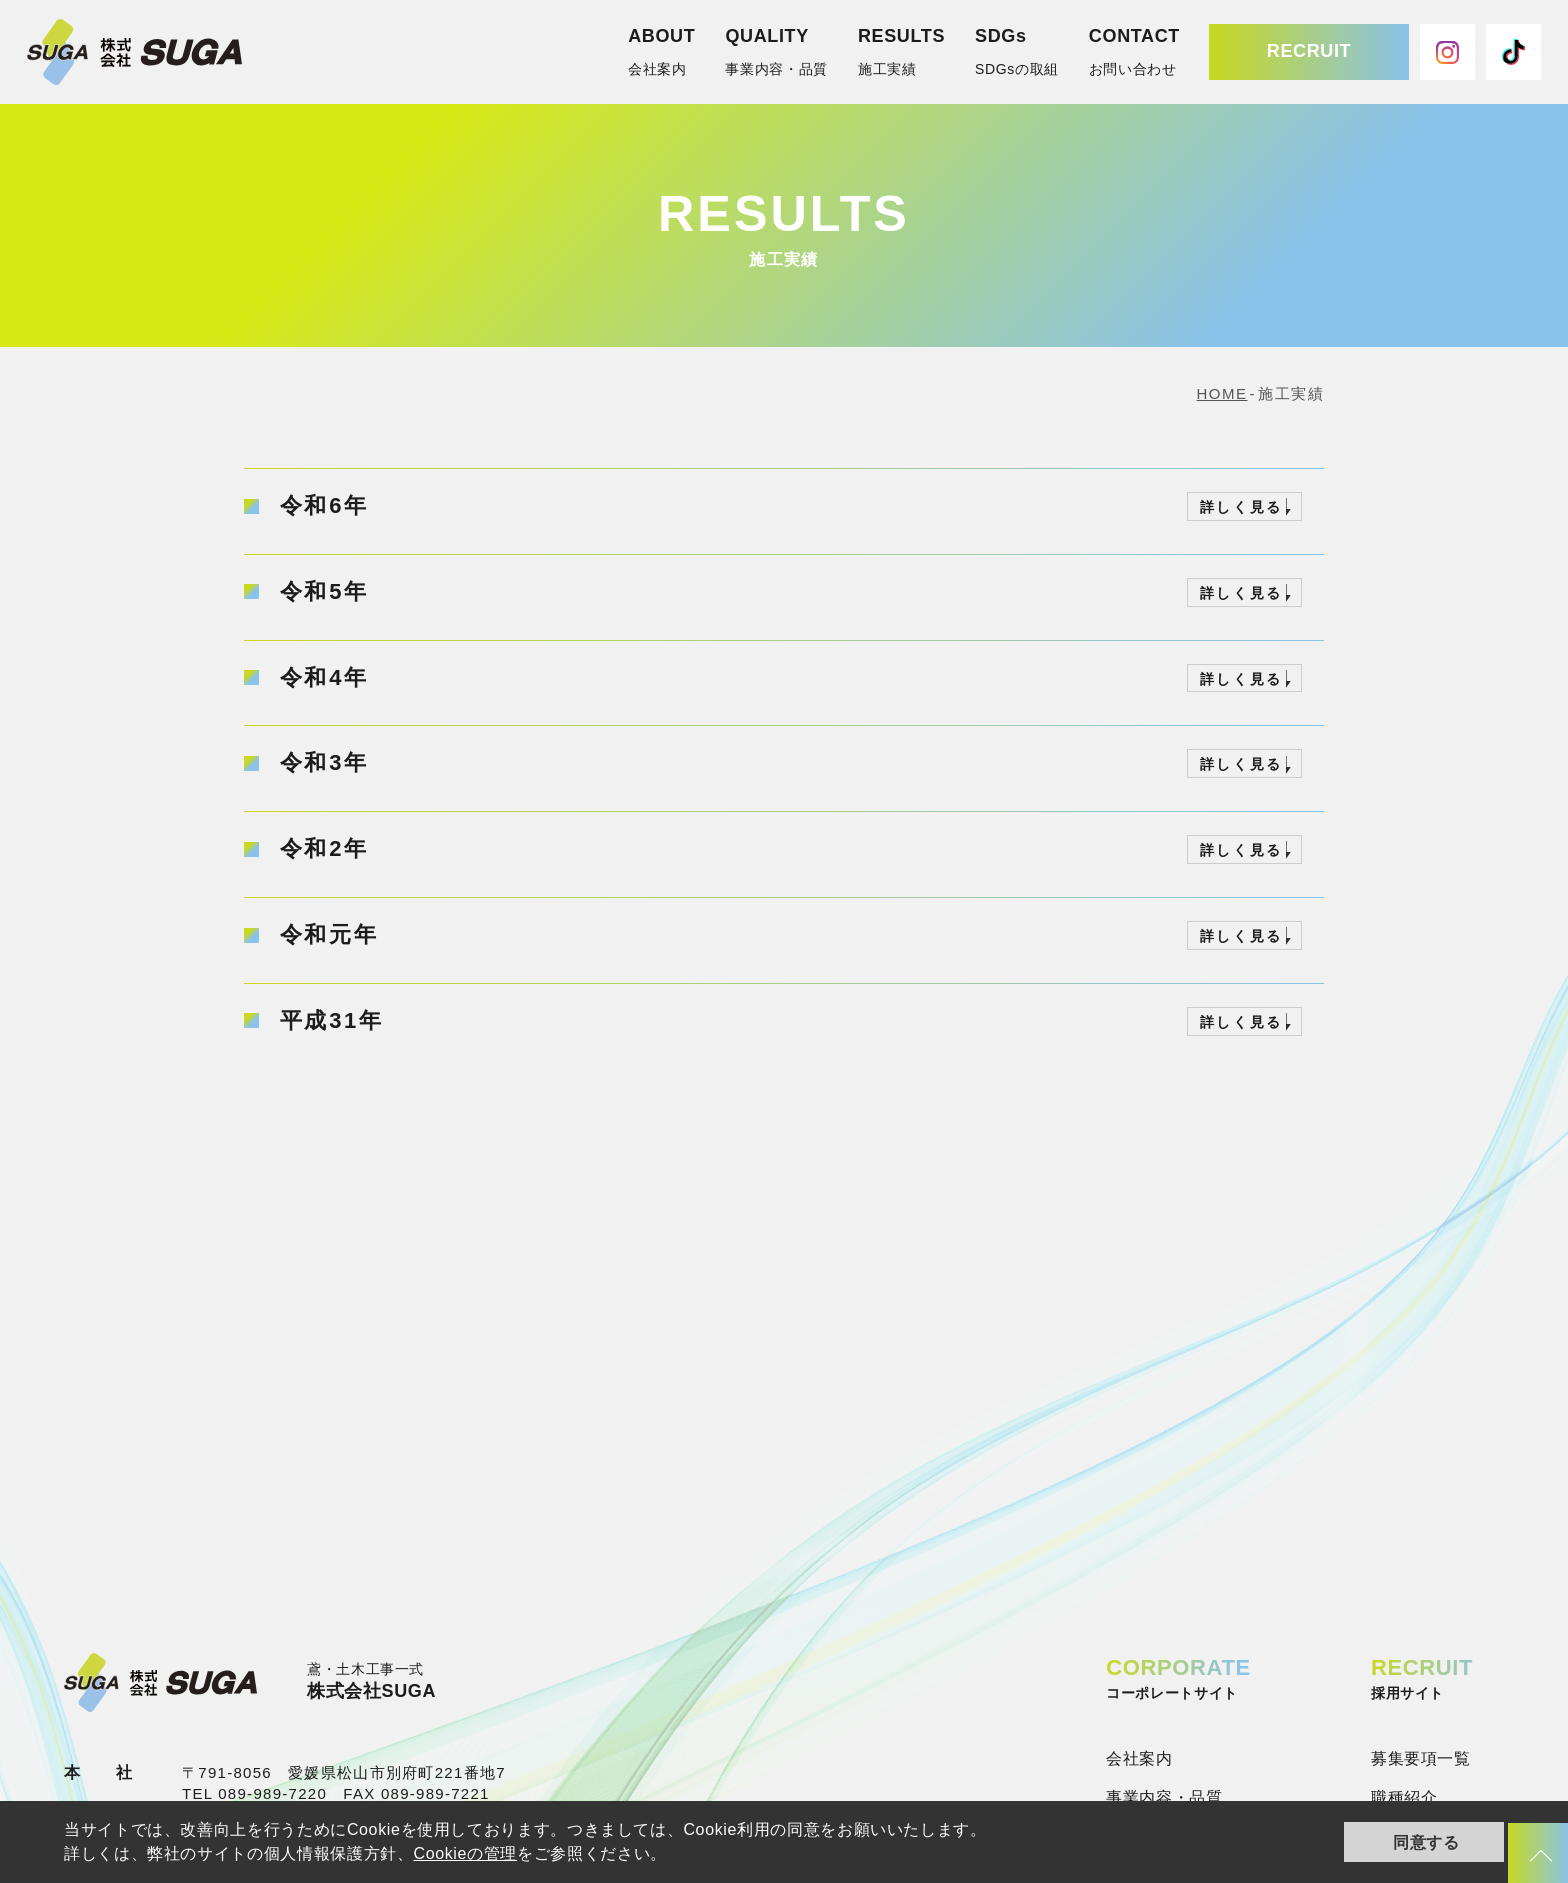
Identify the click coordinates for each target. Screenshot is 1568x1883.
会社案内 (1139, 1758)
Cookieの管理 (465, 1853)
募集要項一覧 (1421, 1758)
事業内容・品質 (1164, 1797)
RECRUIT (1309, 51)
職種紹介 (1404, 1797)
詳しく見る (1241, 507)
